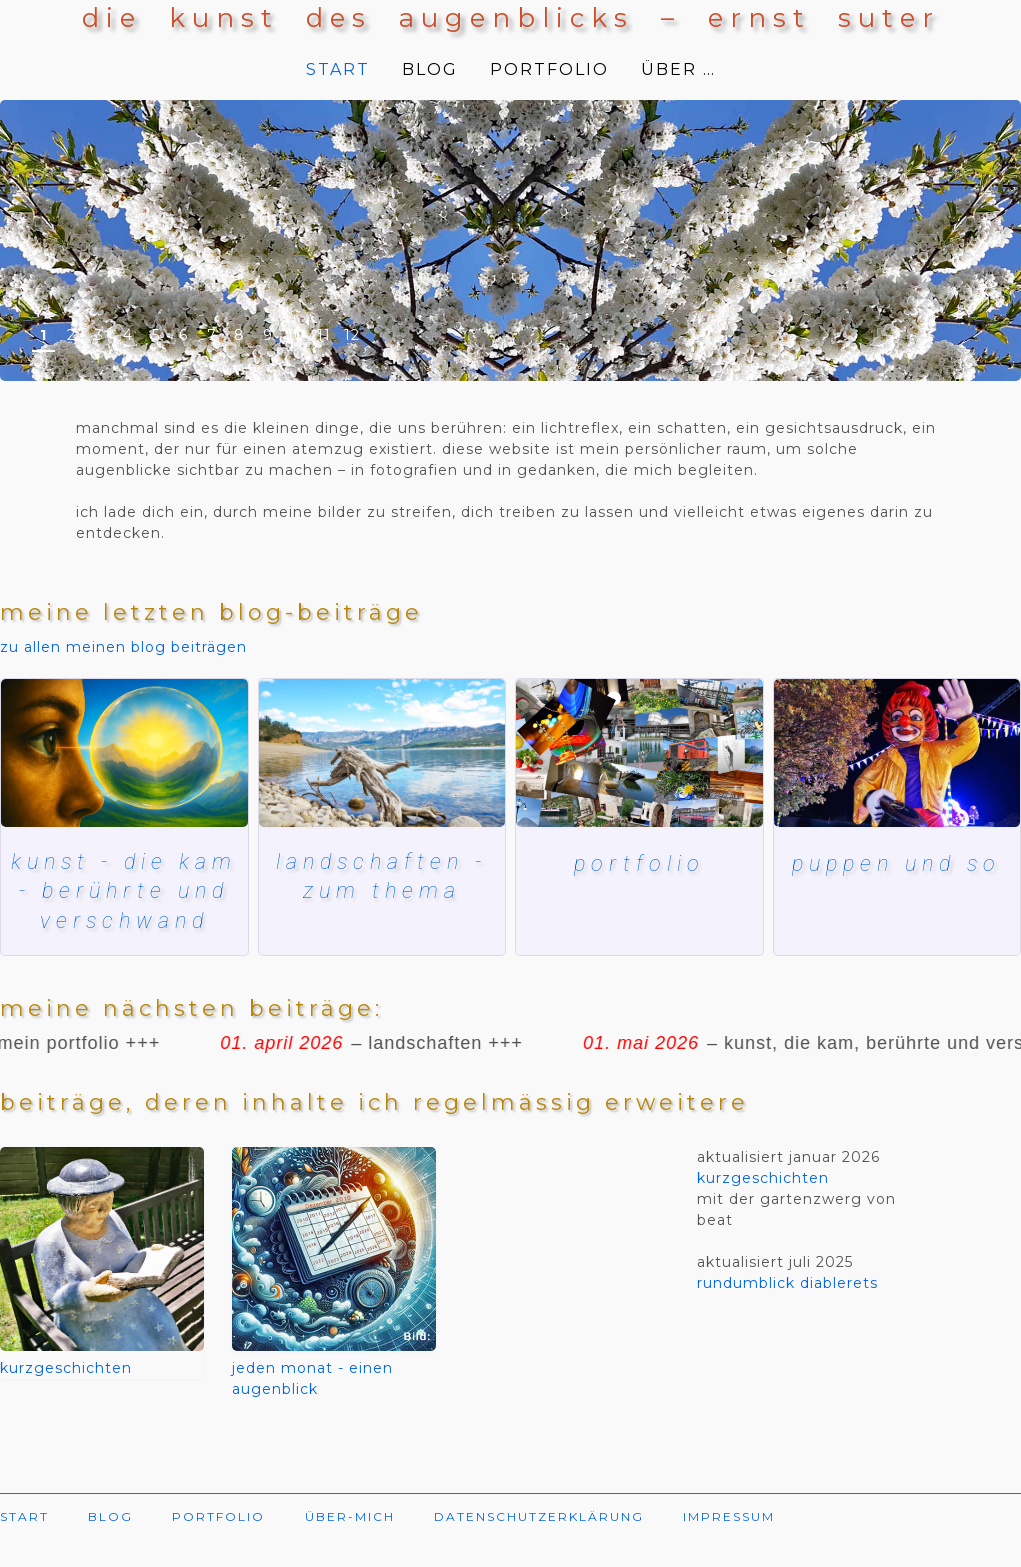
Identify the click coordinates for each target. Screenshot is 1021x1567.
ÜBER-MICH (350, 1547)
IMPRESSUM (729, 1547)
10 (296, 335)
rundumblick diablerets (787, 1314)
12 (352, 335)
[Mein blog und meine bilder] (639, 753)
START (338, 69)
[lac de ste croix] (382, 753)
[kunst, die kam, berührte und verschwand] (124, 753)
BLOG (430, 69)
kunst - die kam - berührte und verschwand (124, 906)
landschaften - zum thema (382, 876)
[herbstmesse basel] (897, 753)
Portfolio (639, 863)
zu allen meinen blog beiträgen (123, 647)
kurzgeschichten (66, 1399)
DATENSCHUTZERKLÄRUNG (539, 1547)
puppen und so (897, 863)
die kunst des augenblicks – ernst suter (511, 18)
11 (324, 335)
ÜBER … (678, 69)
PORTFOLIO (549, 69)
